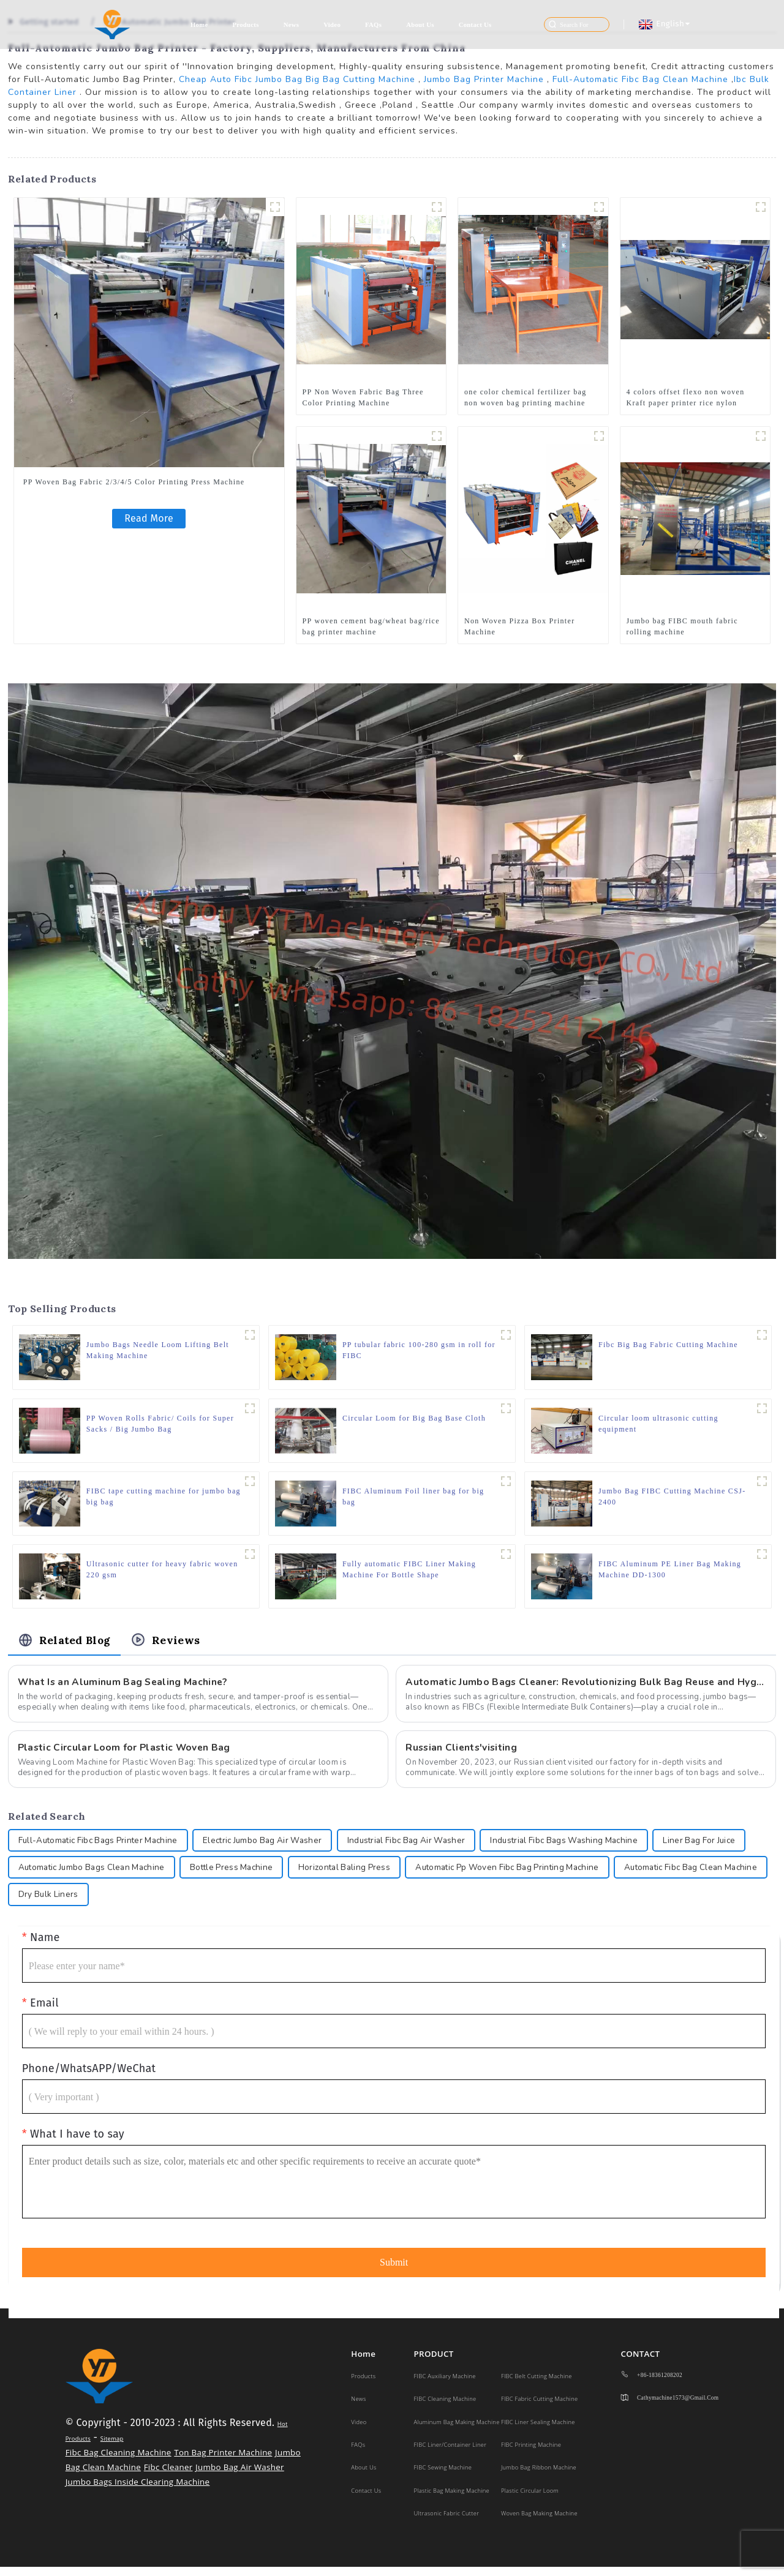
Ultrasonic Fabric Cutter (447, 2522)
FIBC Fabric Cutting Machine (539, 2408)
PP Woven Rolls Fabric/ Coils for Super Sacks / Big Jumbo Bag (160, 1425)
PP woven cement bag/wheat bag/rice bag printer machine (371, 626)
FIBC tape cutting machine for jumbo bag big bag (155, 1499)
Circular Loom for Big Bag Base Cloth (414, 1419)
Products (245, 24)
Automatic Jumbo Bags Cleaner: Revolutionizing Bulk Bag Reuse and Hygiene (585, 1687)
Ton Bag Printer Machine (223, 2461)
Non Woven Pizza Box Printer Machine (519, 626)
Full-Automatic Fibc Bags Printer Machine (102, 1847)
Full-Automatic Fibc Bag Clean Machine (640, 79)
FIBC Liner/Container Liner (450, 2454)
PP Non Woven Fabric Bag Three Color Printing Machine (363, 397)
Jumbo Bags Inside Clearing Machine (138, 2490)
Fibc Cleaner (168, 2476)
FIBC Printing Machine (531, 2454)
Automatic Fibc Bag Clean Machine (89, 1903)
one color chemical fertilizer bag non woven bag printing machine (525, 397)
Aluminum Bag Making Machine (457, 2431)
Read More (148, 518)
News (292, 24)
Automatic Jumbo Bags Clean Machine (196, 1875)
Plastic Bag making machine (451, 2500)
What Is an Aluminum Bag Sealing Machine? (124, 1687)
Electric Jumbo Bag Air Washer (274, 1847)
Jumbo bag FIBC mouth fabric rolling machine (682, 626)
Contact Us (475, 24)
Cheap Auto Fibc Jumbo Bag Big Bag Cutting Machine (297, 79)
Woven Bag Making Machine (539, 2522)
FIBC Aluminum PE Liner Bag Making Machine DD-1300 (669, 1573)
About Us (420, 24)
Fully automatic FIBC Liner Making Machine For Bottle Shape (409, 1573)
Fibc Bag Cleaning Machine (119, 2461)
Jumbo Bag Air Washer (239, 2476)
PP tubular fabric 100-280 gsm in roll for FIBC (419, 1351)
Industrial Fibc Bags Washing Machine (588, 1847)
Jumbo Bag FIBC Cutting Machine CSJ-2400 (672, 1499)
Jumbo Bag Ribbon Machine (538, 2476)
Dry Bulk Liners (216, 1903)
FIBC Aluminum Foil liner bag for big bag (413, 1499)
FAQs (373, 24)
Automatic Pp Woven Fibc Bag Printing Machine (628, 1875)
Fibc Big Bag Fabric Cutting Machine (668, 1345)
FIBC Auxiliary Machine (445, 2385)
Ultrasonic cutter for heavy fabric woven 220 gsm (162, 1573)
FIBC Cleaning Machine (445, 2408)
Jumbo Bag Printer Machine (484, 79)
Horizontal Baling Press (459, 1875)
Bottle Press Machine (343, 1875)
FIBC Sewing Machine (443, 2476)
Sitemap (112, 2448)
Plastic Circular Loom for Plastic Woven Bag (126, 1753)
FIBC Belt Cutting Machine (536, 2385)
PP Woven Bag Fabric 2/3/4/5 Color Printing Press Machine (134, 482)
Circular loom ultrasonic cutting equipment (658, 1425)
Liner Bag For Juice (56, 1875)
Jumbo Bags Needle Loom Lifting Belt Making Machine (157, 1351)
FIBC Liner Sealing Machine (538, 2431)
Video (332, 24)
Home (199, 24)
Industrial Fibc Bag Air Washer (425, 1847)
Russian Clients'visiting (462, 1753)
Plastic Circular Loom (530, 2500)
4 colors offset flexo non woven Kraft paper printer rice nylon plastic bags (686, 397)
